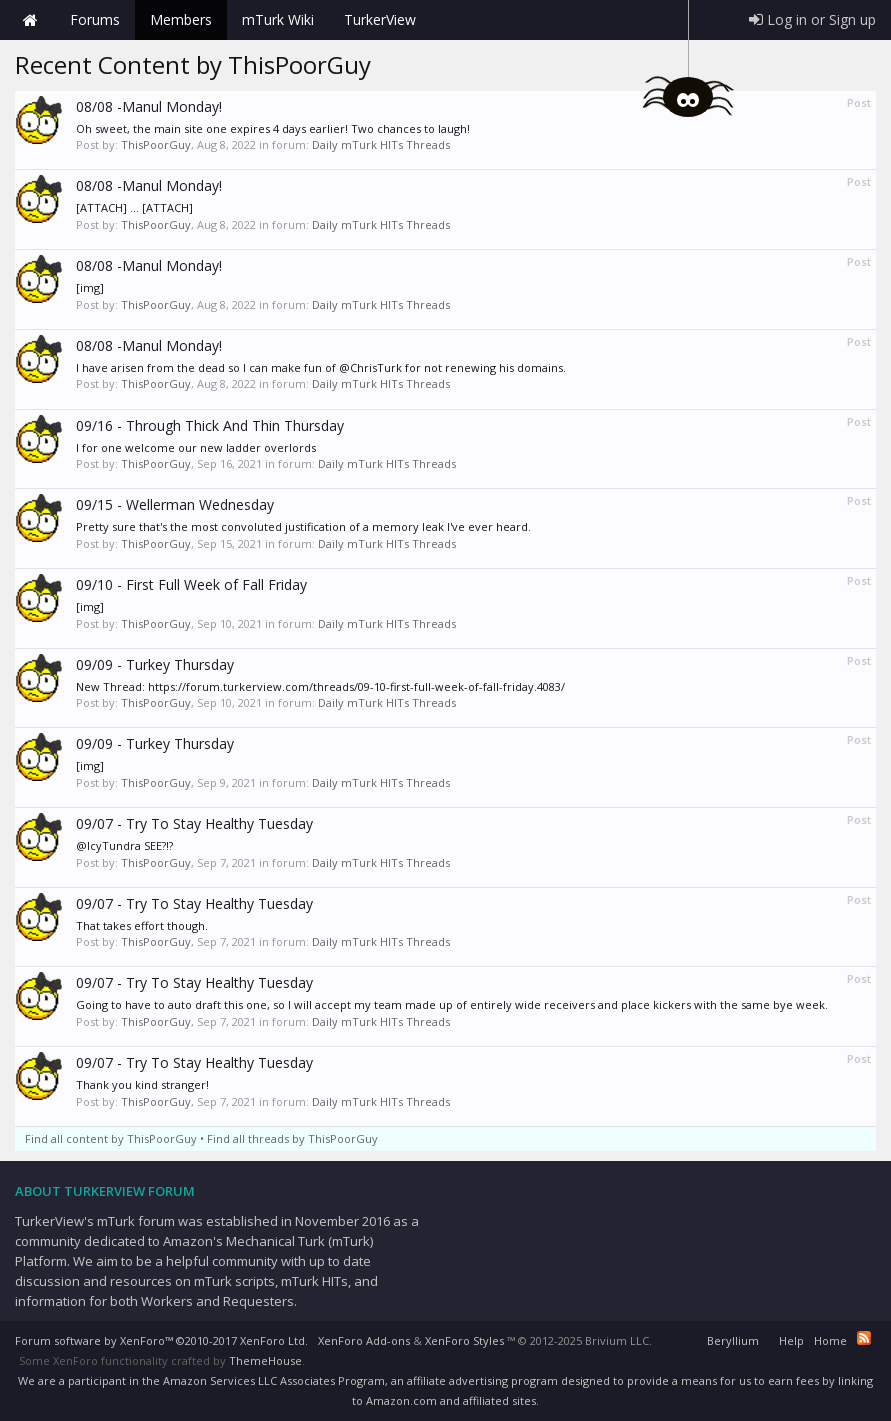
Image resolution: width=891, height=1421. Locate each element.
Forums (95, 19)
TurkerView (380, 19)
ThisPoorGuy (156, 144)
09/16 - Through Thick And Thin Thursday (210, 425)
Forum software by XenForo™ (161, 1340)
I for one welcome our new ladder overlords (196, 447)
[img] (90, 287)
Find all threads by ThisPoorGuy (292, 1138)
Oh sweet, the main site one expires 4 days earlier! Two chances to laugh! (273, 128)
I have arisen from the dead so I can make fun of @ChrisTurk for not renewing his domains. (321, 367)
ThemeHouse (265, 1360)
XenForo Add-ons (364, 1340)
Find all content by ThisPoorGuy (111, 1138)
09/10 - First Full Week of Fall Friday (191, 584)
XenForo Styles (464, 1340)
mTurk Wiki (278, 19)
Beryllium (733, 1340)
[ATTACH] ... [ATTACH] (134, 207)
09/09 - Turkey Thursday (155, 664)
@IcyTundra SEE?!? (124, 845)
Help (791, 1340)
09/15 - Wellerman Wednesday (175, 504)
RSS (864, 1338)
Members (181, 19)
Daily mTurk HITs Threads (381, 144)
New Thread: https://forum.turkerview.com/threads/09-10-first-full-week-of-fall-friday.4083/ (320, 686)
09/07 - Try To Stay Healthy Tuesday (194, 823)
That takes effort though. (142, 925)
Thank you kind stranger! (142, 1084)
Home (30, 20)
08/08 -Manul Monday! (149, 106)
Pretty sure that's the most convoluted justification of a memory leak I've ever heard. (303, 526)
